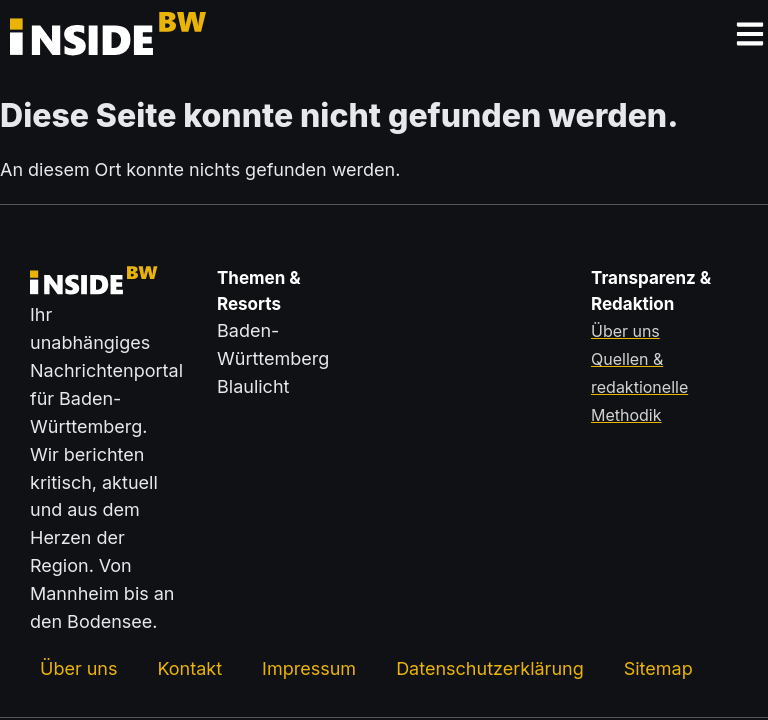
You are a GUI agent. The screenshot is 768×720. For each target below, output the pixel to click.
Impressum (309, 668)
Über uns (78, 668)
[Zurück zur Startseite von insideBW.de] (86, 38)
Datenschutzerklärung (490, 668)
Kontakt (189, 668)
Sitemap (658, 668)
